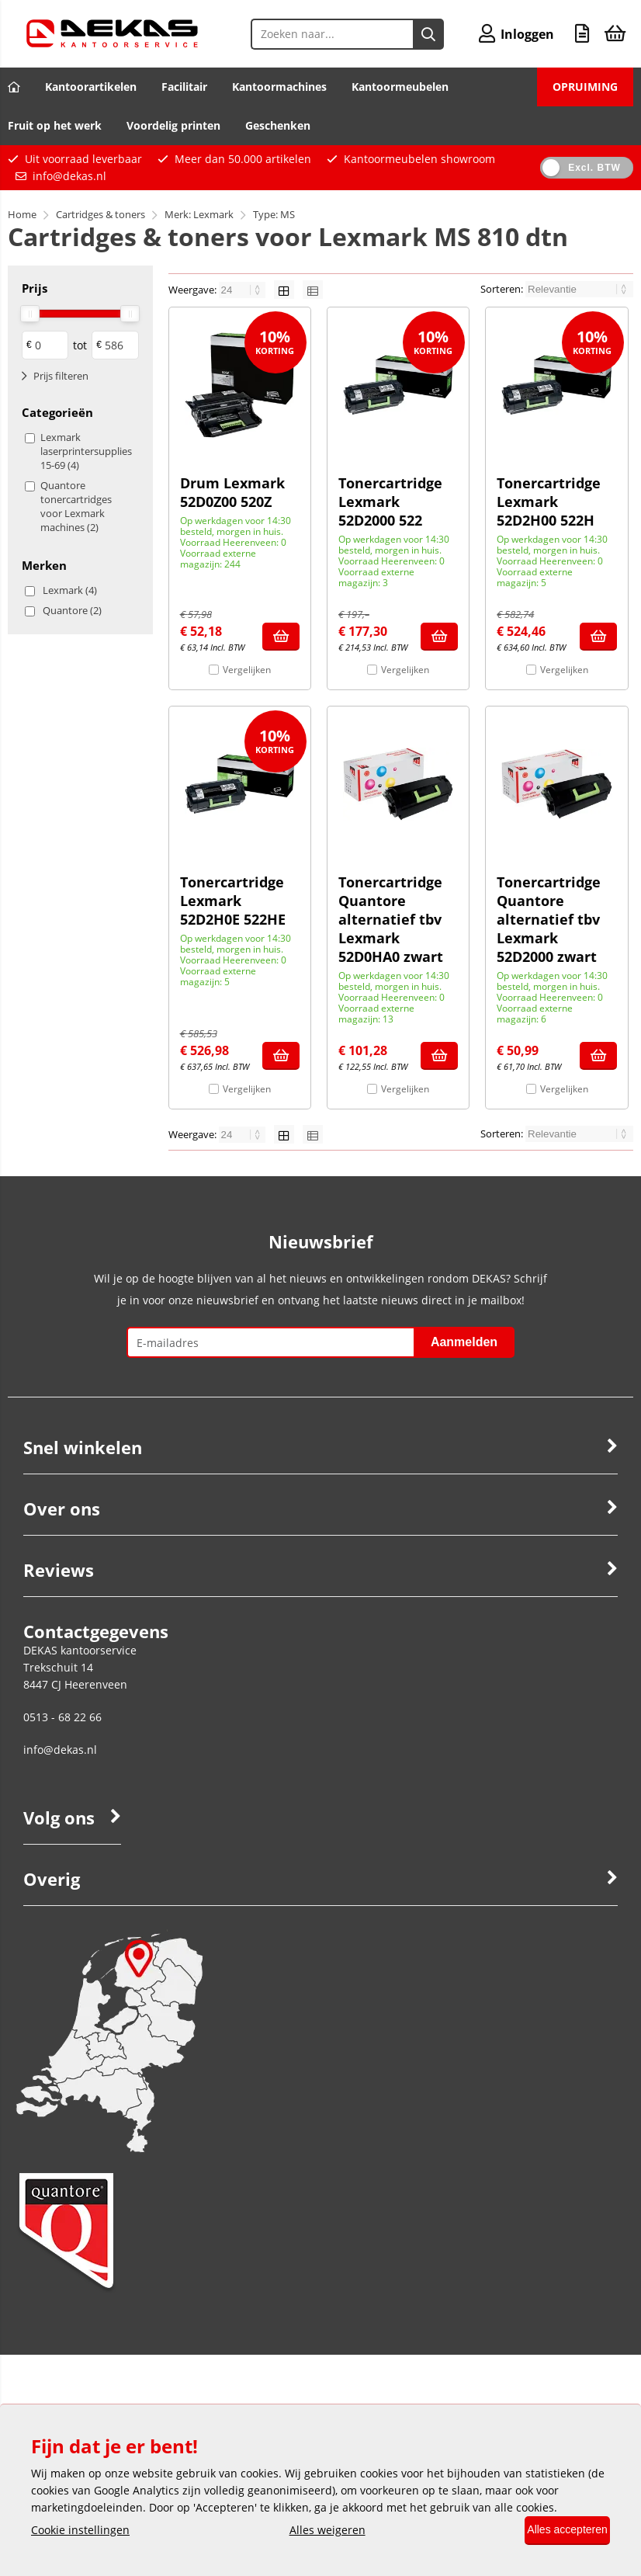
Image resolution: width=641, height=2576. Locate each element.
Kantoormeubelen (400, 86)
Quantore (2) (72, 610)
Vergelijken (247, 669)
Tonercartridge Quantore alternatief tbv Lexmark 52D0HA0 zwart (390, 919)
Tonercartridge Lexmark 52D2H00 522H (549, 501)
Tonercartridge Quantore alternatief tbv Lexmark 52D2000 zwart (549, 919)
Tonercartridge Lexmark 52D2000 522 (390, 501)
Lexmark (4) (70, 590)
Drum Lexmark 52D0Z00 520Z (232, 492)
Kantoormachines (279, 86)
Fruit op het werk (55, 125)
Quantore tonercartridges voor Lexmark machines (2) (76, 506)
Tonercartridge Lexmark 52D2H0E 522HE (233, 901)
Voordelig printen (173, 125)
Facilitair (184, 86)
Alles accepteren (557, 2531)
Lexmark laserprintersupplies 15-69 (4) (86, 451)
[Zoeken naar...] (417, 34)
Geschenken (277, 125)
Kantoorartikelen (91, 86)
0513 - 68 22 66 (62, 1717)
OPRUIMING (585, 86)
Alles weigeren (317, 2531)
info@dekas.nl (69, 175)
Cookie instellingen (80, 2531)
